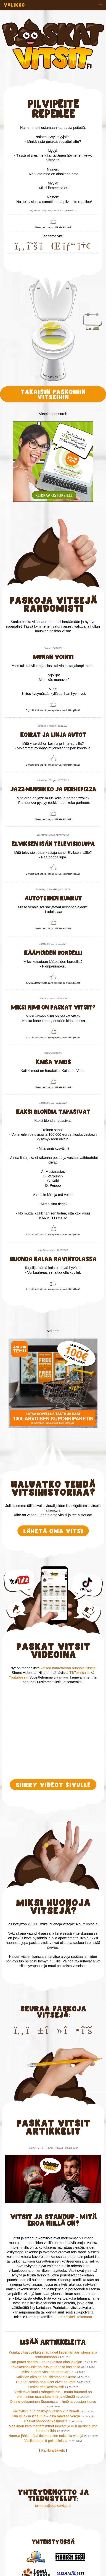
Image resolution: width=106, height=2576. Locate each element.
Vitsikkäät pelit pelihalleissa (45, 2441)
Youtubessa (18, 1677)
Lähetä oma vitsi (53, 1530)
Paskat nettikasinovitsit (46, 2387)
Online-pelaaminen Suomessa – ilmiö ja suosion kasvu (53, 2401)
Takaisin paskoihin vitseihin (53, 394)
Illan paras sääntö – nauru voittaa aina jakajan (46, 2362)
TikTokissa (77, 1673)
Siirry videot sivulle (53, 1784)
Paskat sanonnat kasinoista (46, 2421)
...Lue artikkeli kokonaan (73, 2317)
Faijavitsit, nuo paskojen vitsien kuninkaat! (46, 2411)
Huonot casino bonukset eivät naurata (46, 2382)
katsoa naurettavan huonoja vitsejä (68, 1668)
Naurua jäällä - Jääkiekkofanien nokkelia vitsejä (46, 2436)
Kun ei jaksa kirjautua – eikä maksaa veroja (46, 2416)
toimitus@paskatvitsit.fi (53, 2506)
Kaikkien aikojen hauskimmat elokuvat (46, 2377)
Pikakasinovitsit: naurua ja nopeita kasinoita (45, 2367)
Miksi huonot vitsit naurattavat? (45, 2372)
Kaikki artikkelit (53, 2450)
